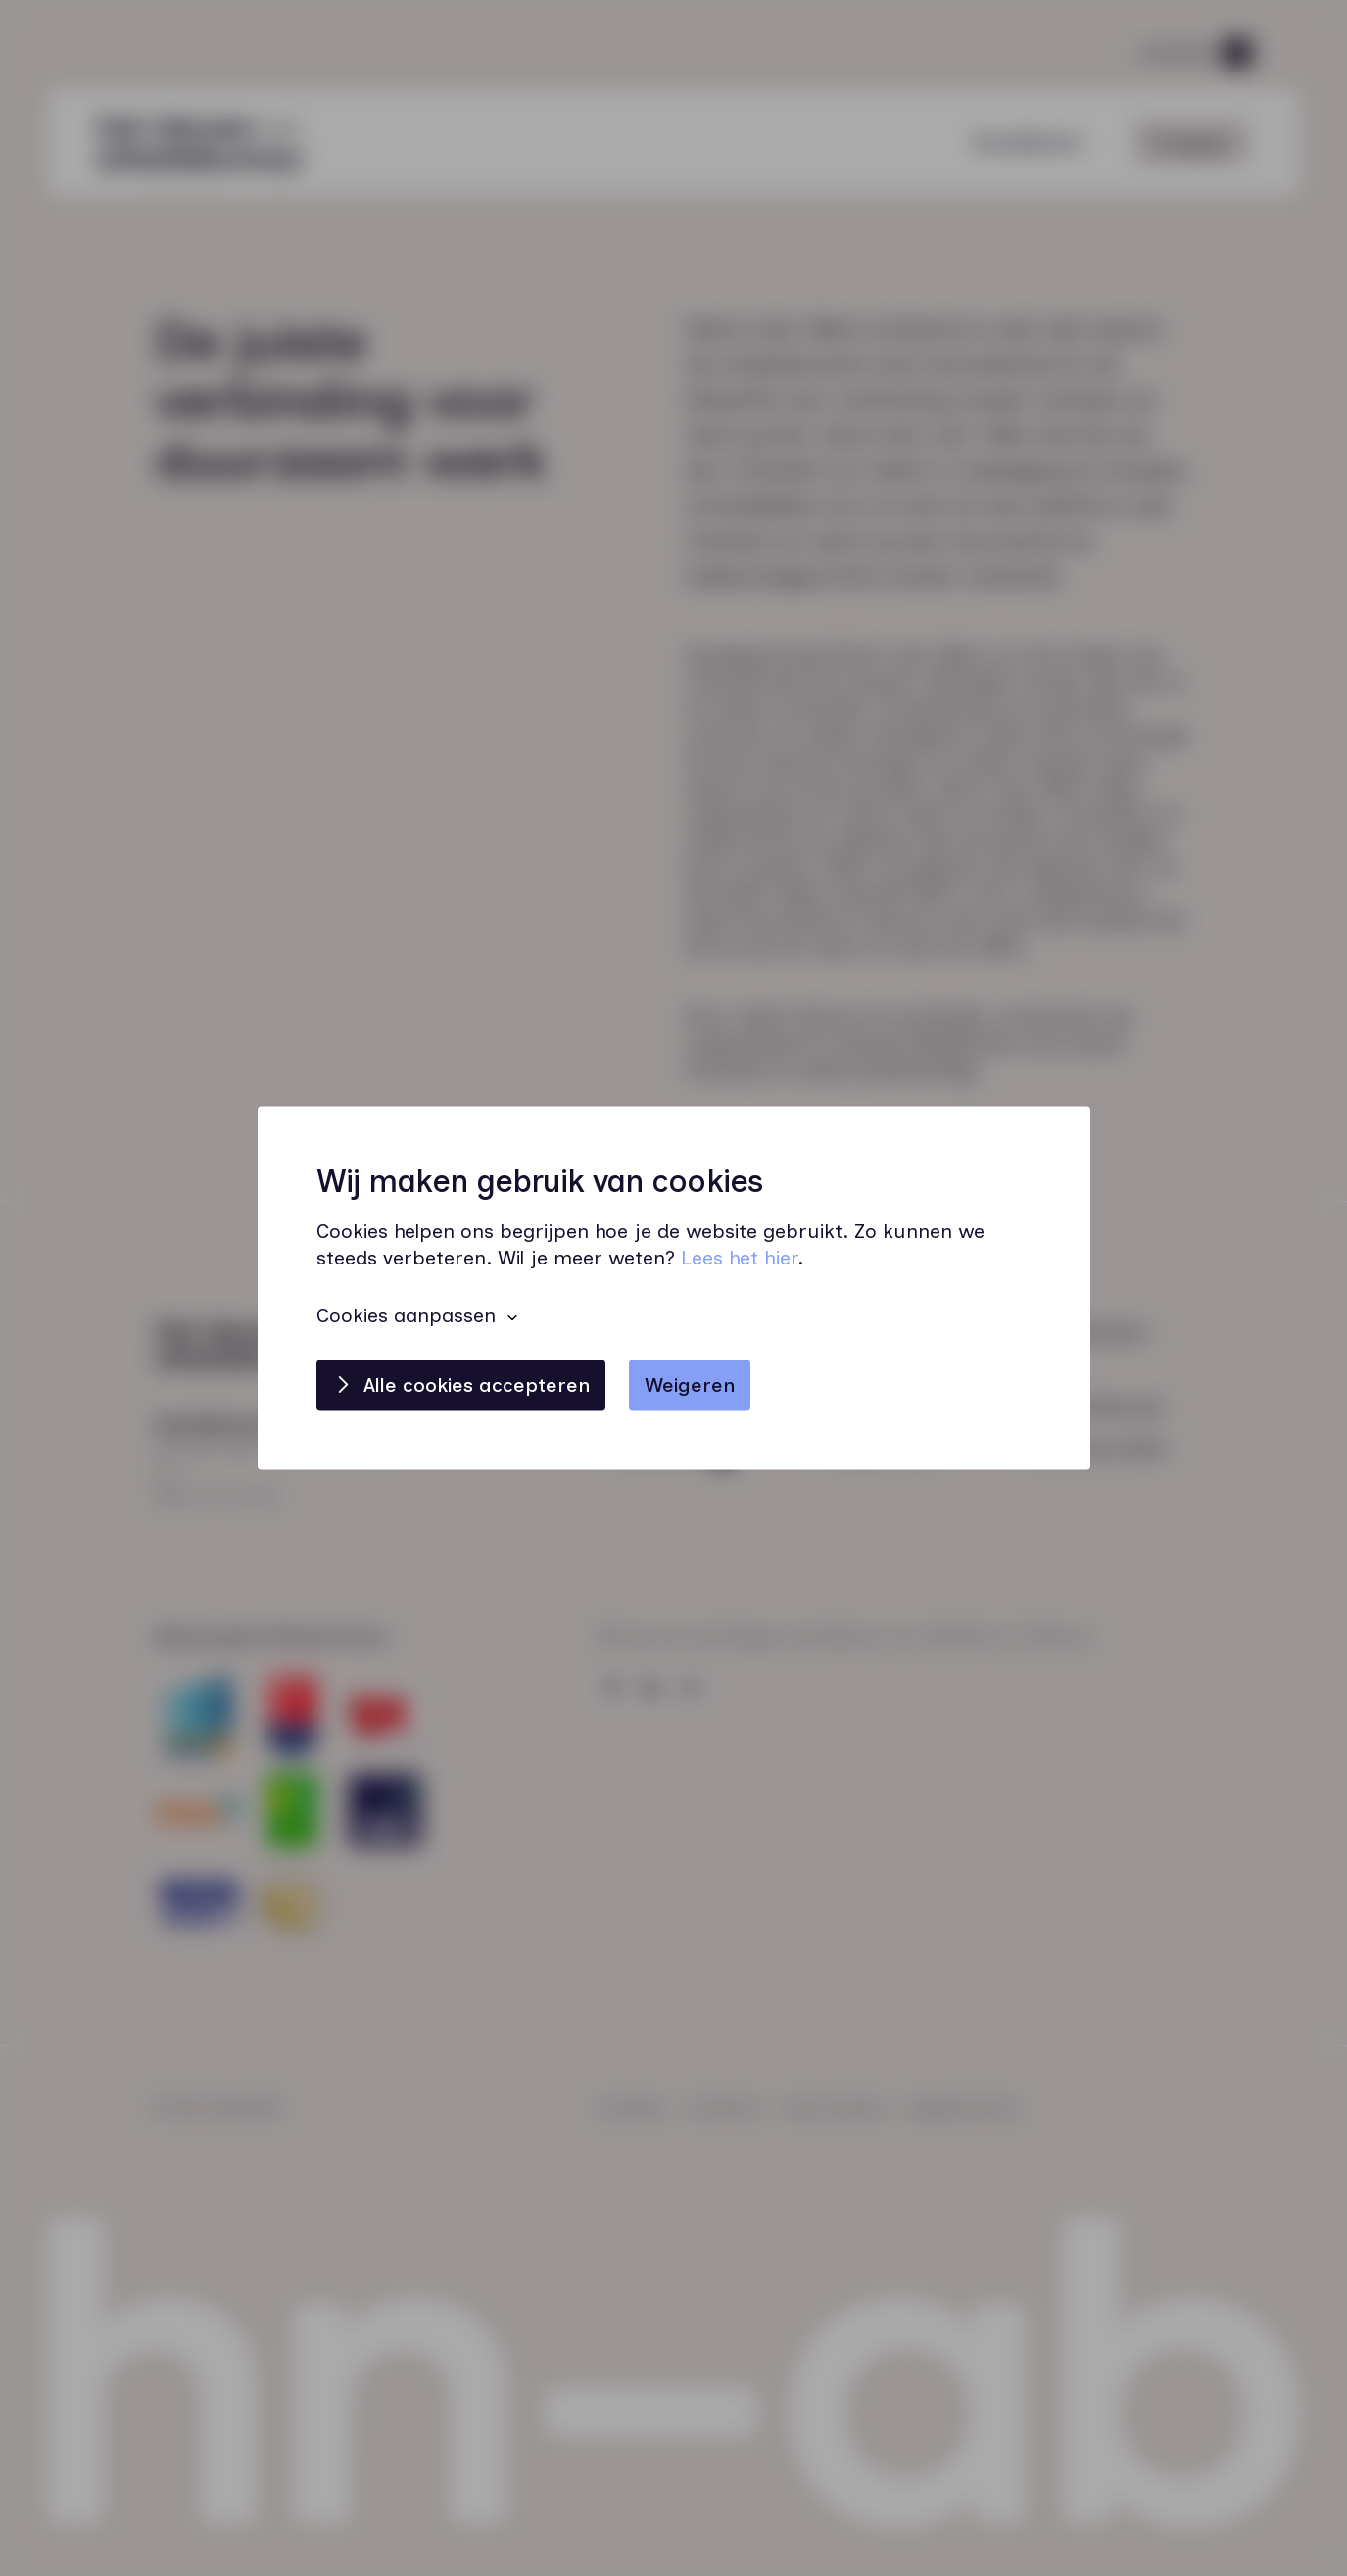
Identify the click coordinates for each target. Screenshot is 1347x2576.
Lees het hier (739, 1258)
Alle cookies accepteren (476, 1386)
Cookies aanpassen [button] (406, 1316)
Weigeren (690, 1386)
